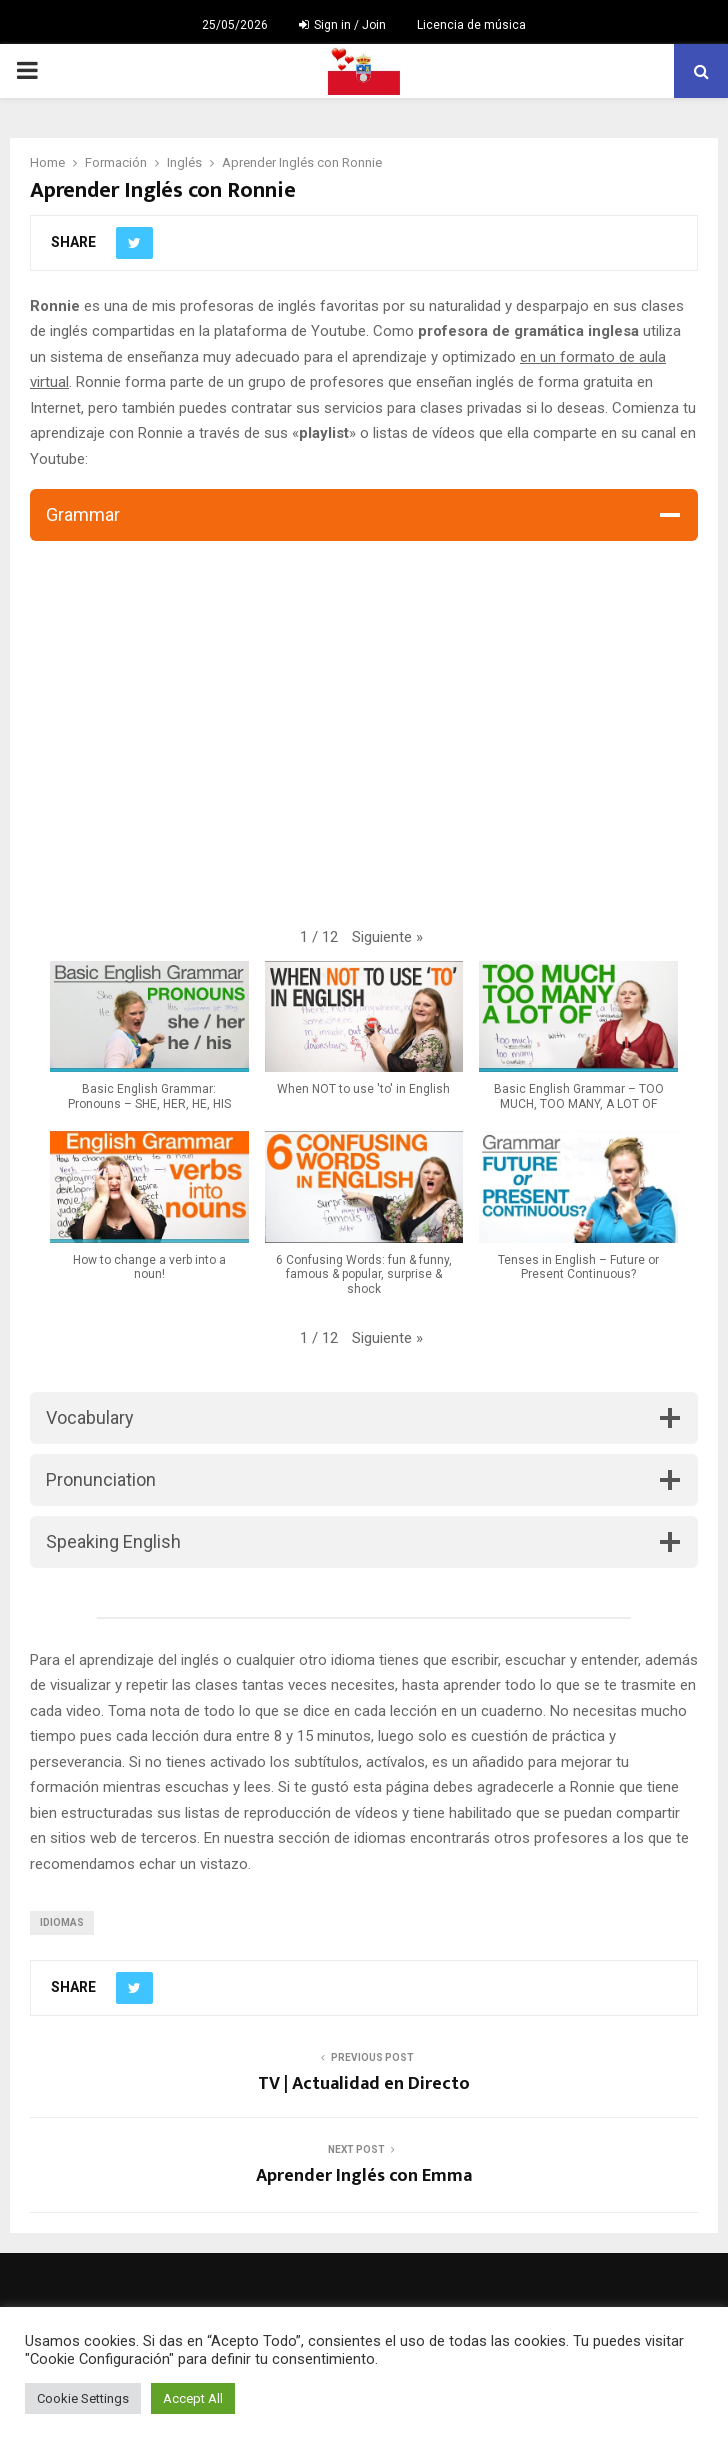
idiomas (62, 1922)
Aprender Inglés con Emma (364, 2176)
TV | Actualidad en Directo (364, 2084)
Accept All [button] (193, 2398)
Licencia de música (471, 25)
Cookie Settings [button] (83, 2398)
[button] (387, 938)
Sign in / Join (342, 25)
